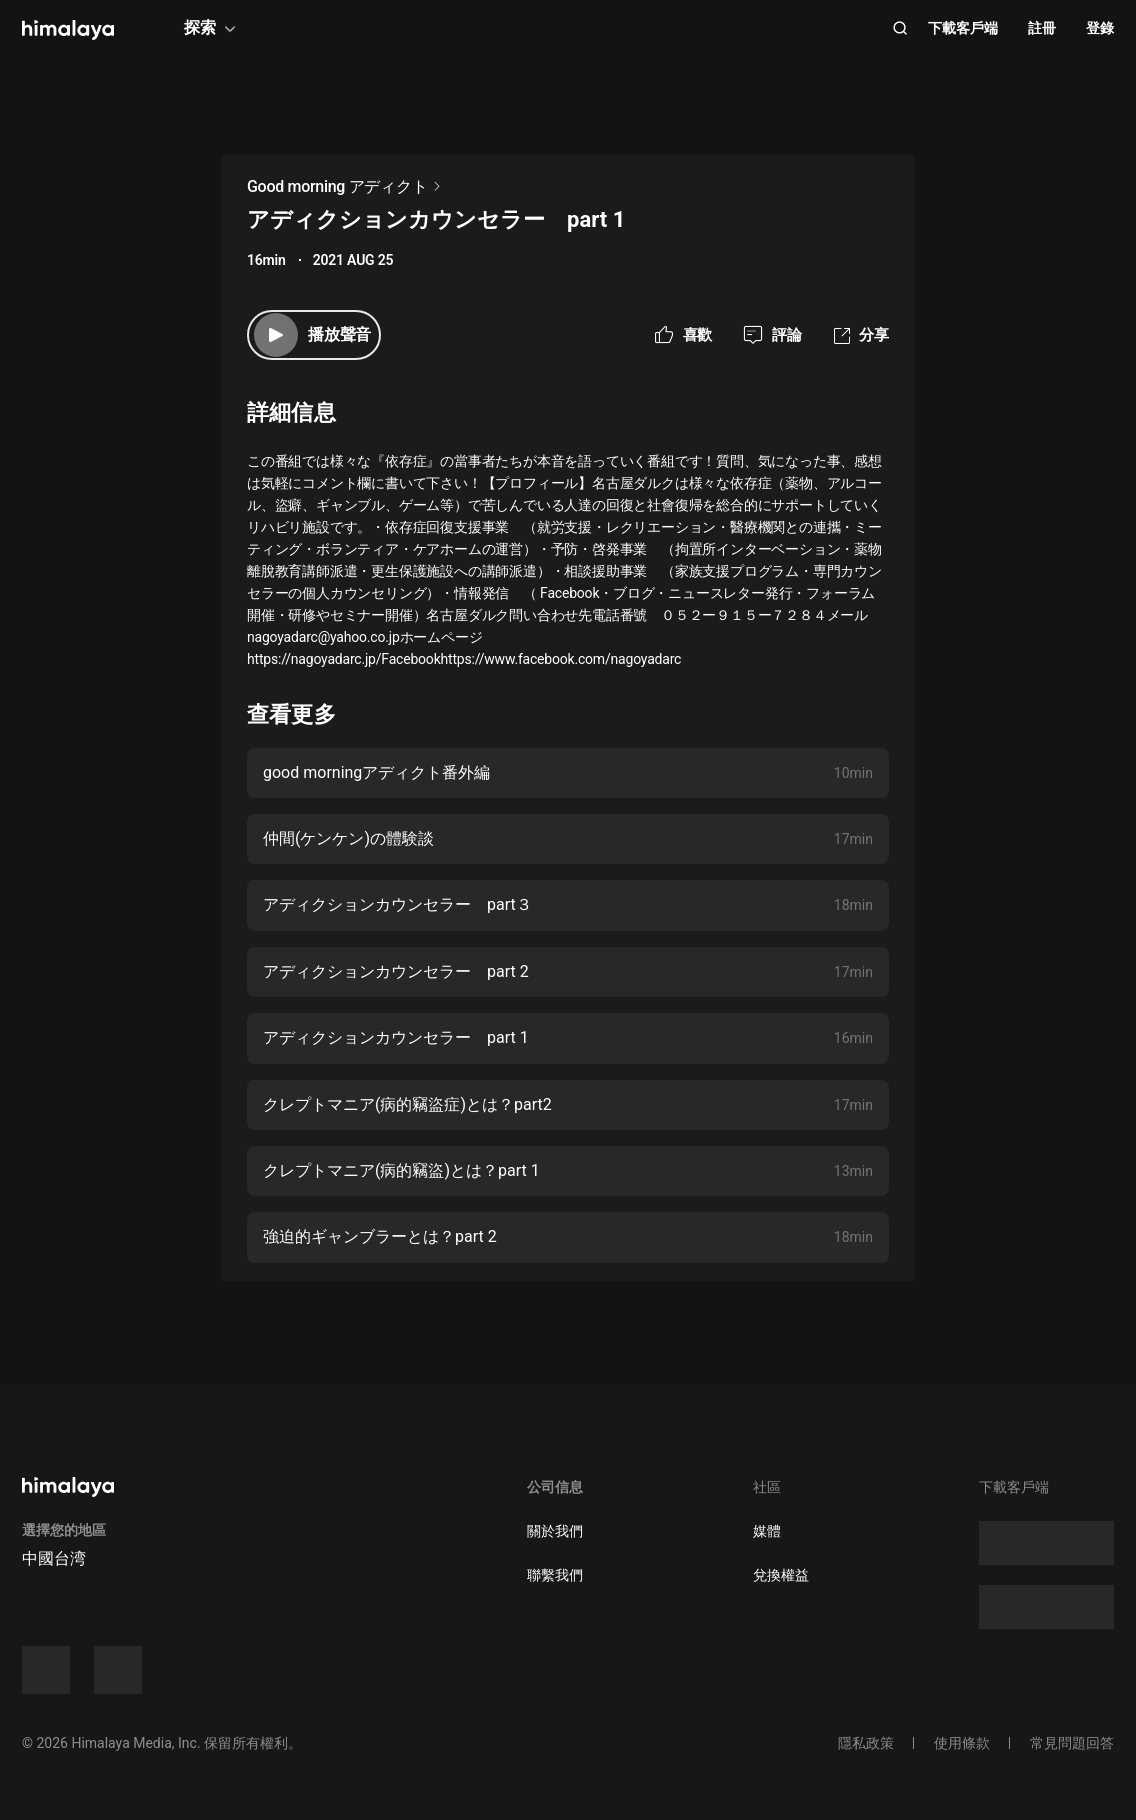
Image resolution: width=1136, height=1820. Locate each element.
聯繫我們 (555, 1575)
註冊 (1042, 28)
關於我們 (555, 1531)
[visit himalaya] (68, 30)
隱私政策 (866, 1743)
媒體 (767, 1531)
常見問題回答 (1072, 1743)
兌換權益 (781, 1575)
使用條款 (962, 1743)
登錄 (1100, 28)
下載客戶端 (963, 28)
